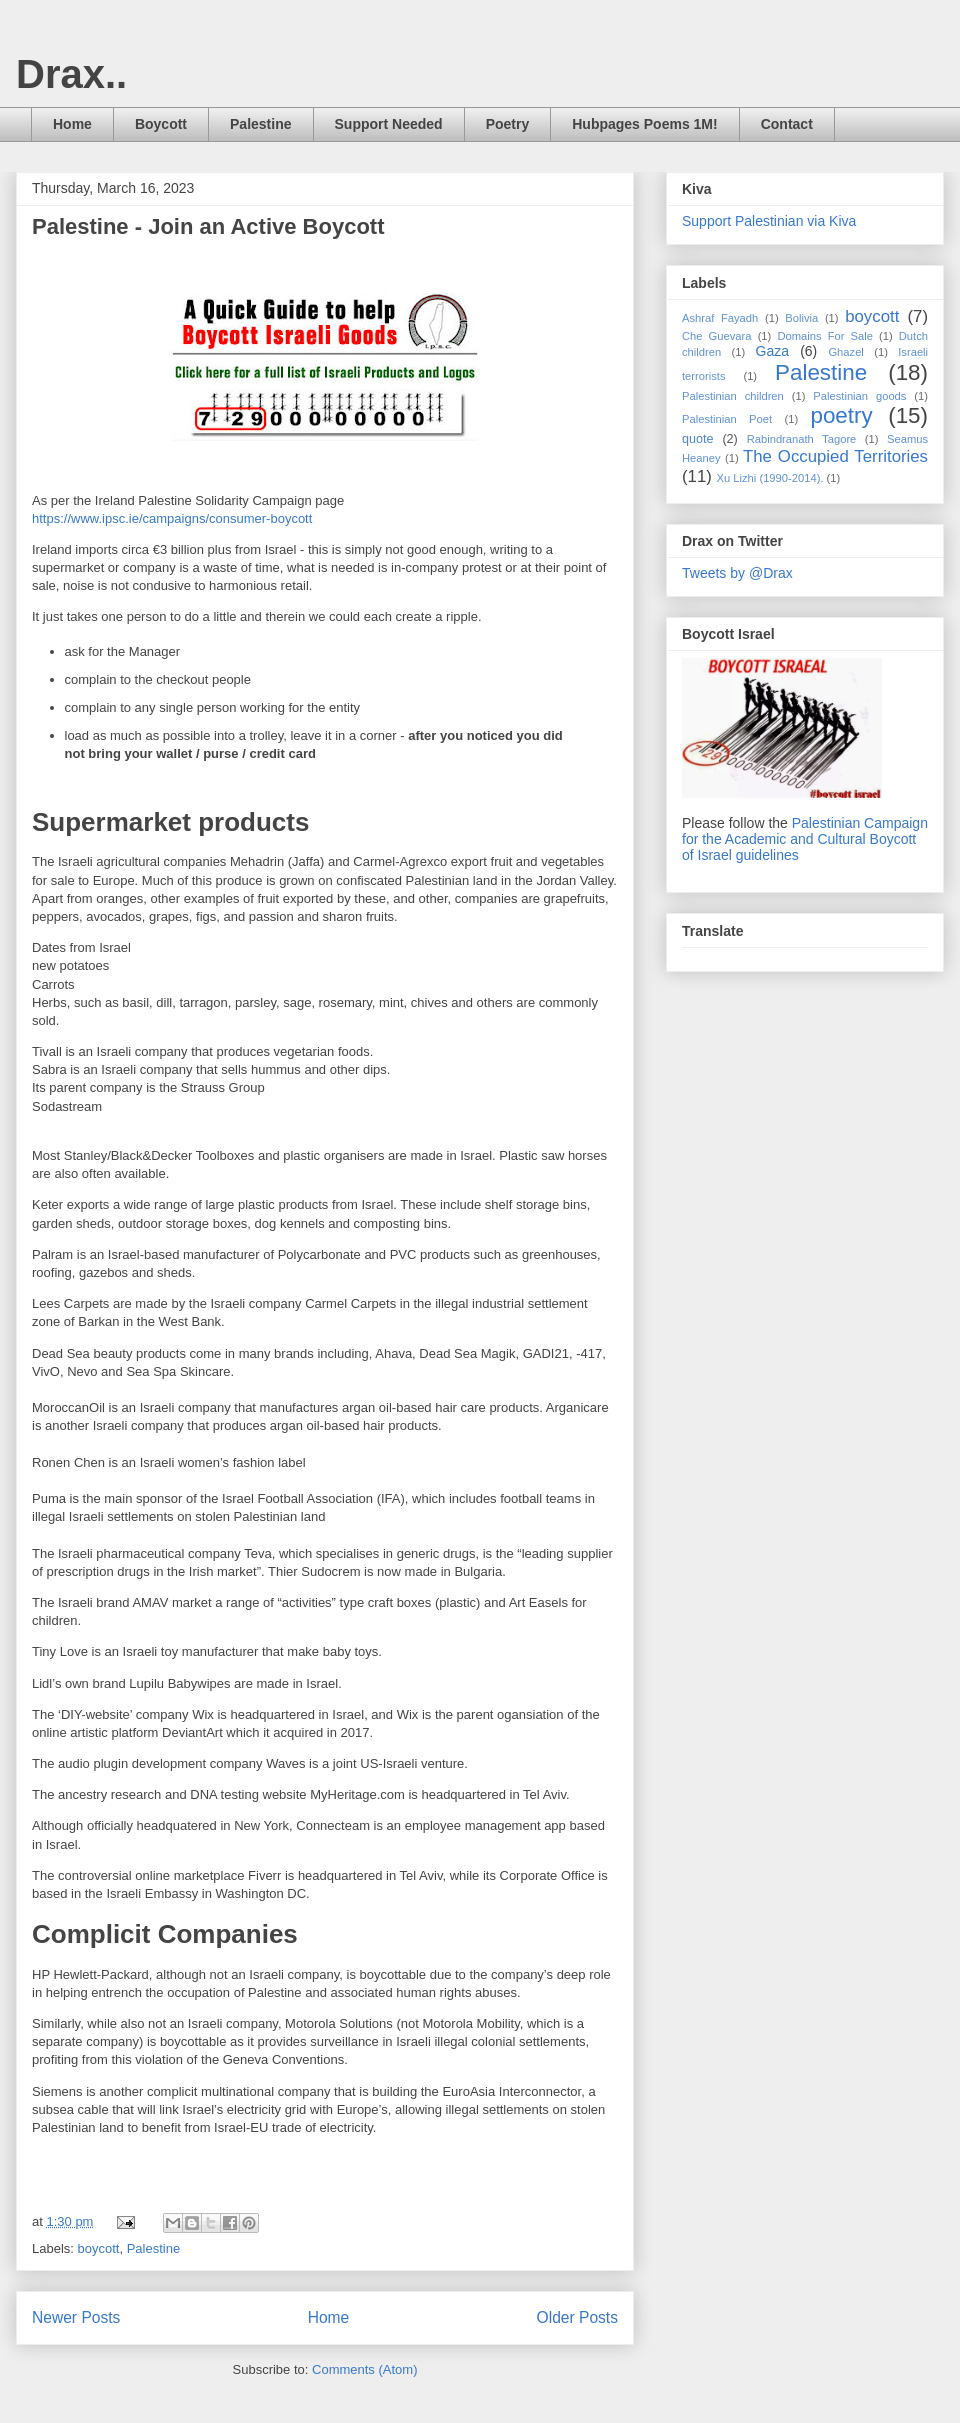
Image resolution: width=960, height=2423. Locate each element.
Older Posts (577, 2317)
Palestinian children (733, 396)
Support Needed (389, 124)
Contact (787, 124)
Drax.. (71, 74)
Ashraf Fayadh (720, 318)
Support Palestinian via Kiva (769, 221)
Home (72, 124)
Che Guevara (717, 336)
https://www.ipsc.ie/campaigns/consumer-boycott (172, 518)
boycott (99, 2248)
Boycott (161, 124)
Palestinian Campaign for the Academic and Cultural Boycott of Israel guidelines (805, 839)
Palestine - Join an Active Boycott (208, 226)
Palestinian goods (859, 396)
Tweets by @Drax (737, 573)
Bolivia (801, 318)
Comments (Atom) (364, 2369)
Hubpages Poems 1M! (644, 124)
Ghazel (845, 352)
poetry (841, 415)
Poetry (508, 124)
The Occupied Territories (835, 456)
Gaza (772, 351)
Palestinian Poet (727, 419)
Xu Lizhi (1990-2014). (770, 478)
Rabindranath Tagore (802, 439)
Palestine (260, 124)
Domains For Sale (825, 336)
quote (698, 439)
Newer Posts (76, 2317)
